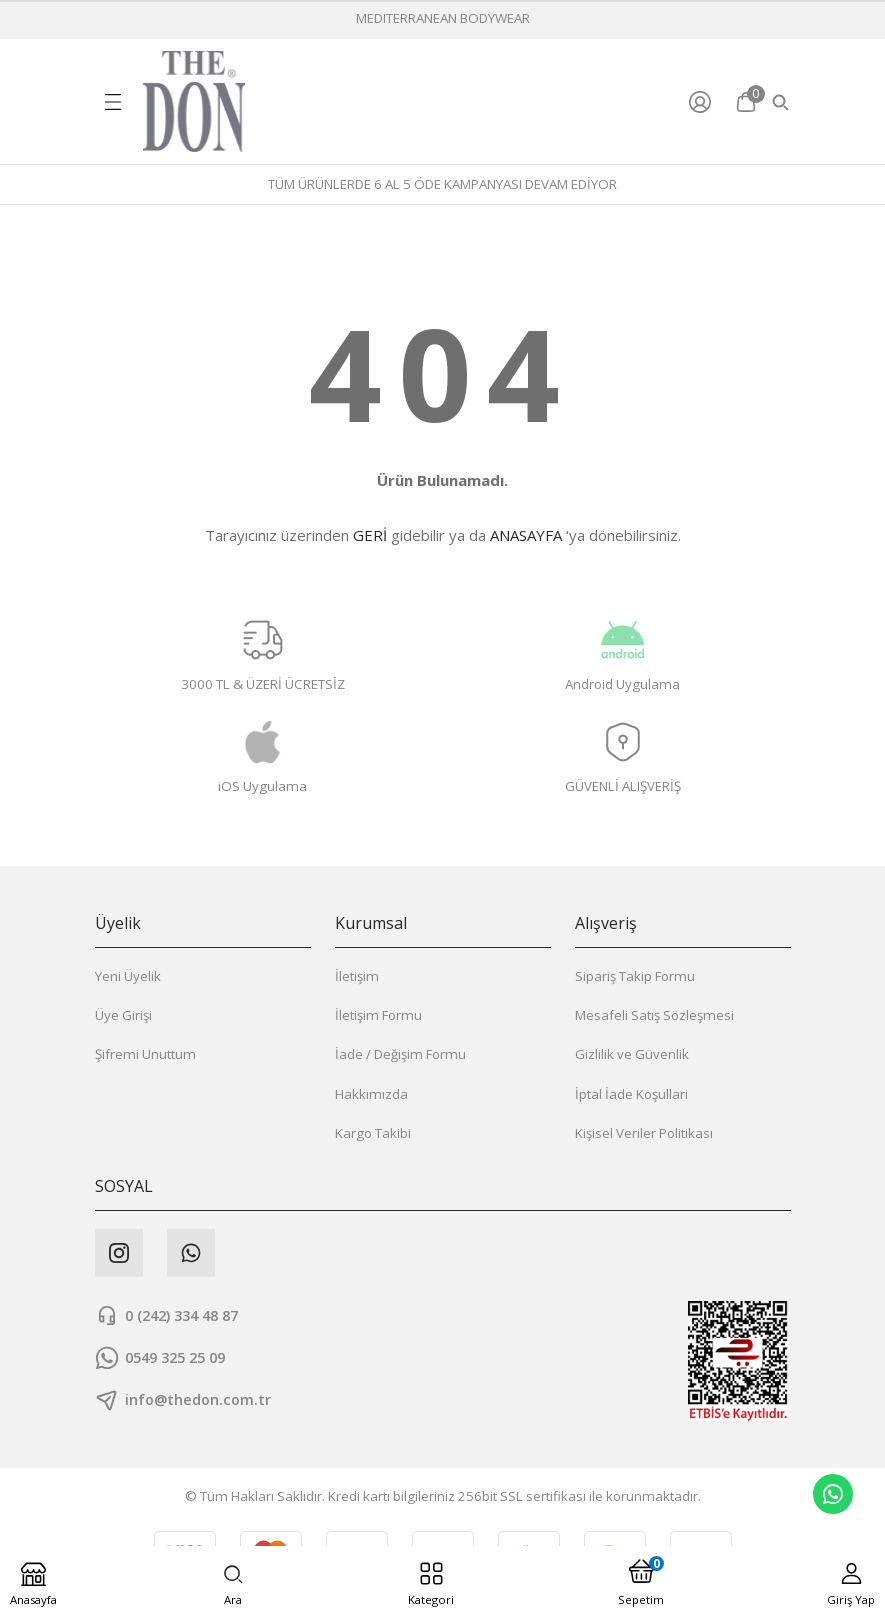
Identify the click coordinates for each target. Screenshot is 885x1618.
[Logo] (194, 101)
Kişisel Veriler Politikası (644, 1133)
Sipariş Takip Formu (635, 976)
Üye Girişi (123, 1015)
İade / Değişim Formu (400, 1054)
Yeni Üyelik (128, 976)
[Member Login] (704, 102)
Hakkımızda (371, 1094)
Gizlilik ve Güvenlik (632, 1054)
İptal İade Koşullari (631, 1094)
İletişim (357, 976)
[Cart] (746, 102)
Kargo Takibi (373, 1133)
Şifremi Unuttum (145, 1054)
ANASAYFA (526, 535)
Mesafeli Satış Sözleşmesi (654, 1015)
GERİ (370, 535)
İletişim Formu (378, 1015)
